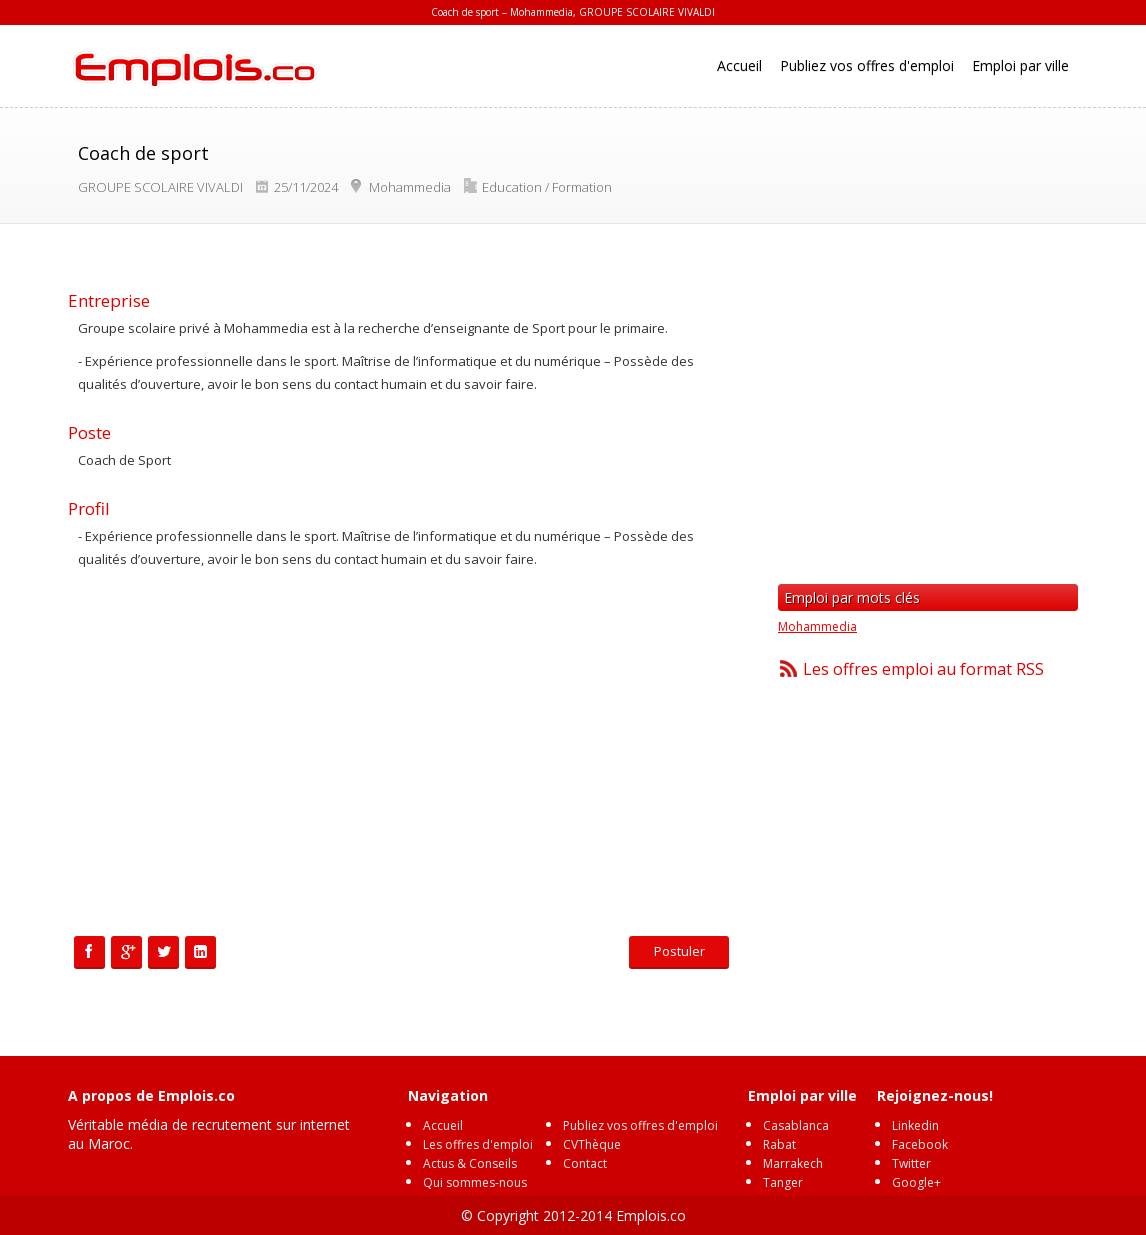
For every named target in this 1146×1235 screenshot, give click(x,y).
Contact (585, 1163)
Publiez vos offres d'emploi (867, 65)
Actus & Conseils (470, 1163)
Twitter (911, 1163)
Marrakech (793, 1163)
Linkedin (915, 1125)
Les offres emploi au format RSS (923, 669)
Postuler (679, 951)
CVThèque (592, 1144)
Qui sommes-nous (475, 1182)
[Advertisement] (403, 756)
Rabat (779, 1144)
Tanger (783, 1182)
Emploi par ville (1020, 65)
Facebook (920, 1144)
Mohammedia (817, 626)
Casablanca (796, 1125)
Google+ (916, 1182)
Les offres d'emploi (478, 1144)
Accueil (739, 65)
